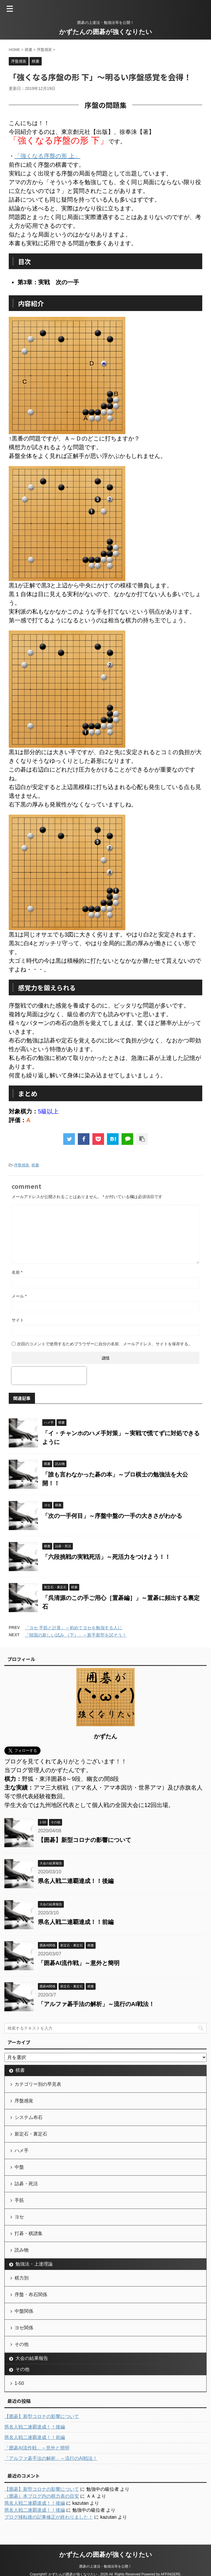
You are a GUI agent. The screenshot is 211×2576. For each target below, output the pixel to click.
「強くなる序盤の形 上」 (47, 156)
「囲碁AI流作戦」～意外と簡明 (78, 1963)
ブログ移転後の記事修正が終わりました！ (48, 2517)
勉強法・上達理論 (34, 2263)
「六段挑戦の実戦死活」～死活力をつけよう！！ (106, 1557)
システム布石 (29, 2117)
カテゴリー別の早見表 (38, 2084)
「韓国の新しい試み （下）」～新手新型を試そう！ (75, 1634)
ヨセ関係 (24, 2327)
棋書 (35, 1165)
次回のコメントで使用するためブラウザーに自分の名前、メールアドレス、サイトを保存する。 (104, 1344)
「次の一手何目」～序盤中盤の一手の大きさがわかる (112, 1516)
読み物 (22, 2250)
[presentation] (49, 1375)
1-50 (19, 2383)
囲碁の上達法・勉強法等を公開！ (105, 2566)
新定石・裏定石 (31, 2133)
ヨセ (19, 2216)
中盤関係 (24, 2311)
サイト (18, 1320)
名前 (17, 1272)
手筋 (19, 2200)
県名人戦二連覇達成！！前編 (76, 1922)
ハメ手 (22, 2150)
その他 (22, 2344)
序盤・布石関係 (31, 2294)
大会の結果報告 (31, 2358)
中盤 (19, 2167)
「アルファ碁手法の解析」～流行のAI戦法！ (96, 2004)
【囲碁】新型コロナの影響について (84, 1840)
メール (19, 1296)
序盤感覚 (21, 1165)
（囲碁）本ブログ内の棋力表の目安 (41, 2496)
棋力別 (22, 2277)
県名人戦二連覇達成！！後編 (76, 1881)
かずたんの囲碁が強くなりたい (105, 31)
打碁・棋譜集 (29, 2233)
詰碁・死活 (26, 2183)
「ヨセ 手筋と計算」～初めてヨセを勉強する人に (73, 1627)
